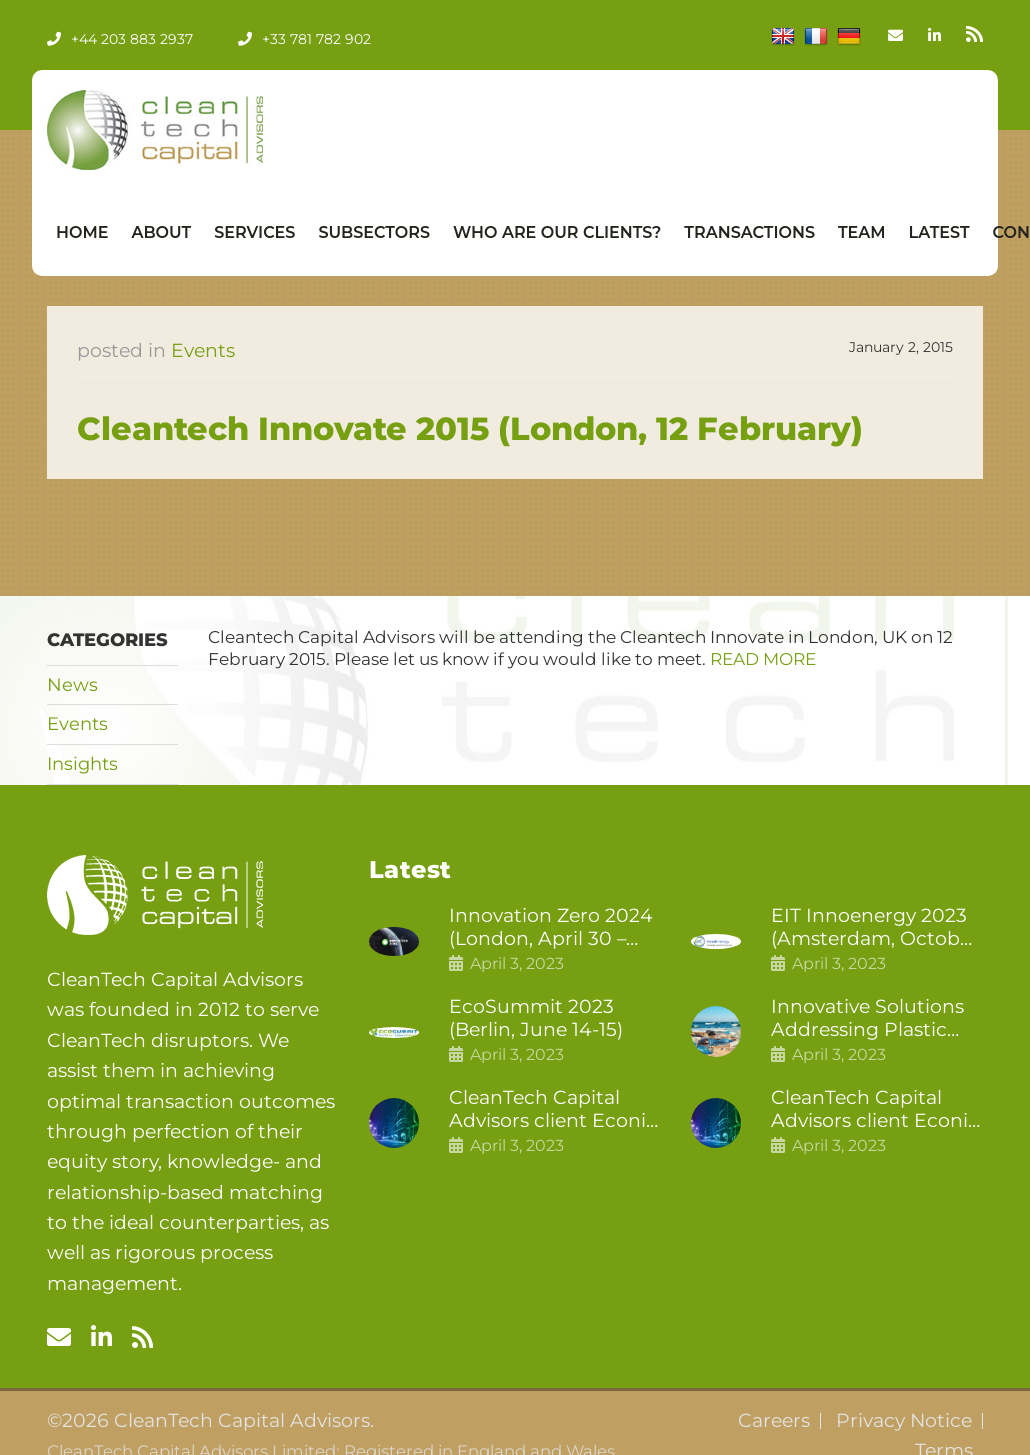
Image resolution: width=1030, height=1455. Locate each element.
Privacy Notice (904, 1421)
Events (203, 350)
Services (254, 232)
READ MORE (763, 659)
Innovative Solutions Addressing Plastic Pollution (867, 1019)
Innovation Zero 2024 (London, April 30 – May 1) (551, 928)
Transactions (749, 232)
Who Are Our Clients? (557, 232)
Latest (939, 232)
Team (862, 232)
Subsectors (374, 232)
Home (82, 232)
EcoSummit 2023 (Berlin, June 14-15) (536, 1018)
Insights (82, 764)
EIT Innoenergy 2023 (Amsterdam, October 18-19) (875, 928)
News (72, 685)
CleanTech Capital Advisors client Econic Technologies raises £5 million (876, 1110)
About (161, 232)
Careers (774, 1421)
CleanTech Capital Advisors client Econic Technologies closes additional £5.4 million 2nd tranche (554, 1110)
